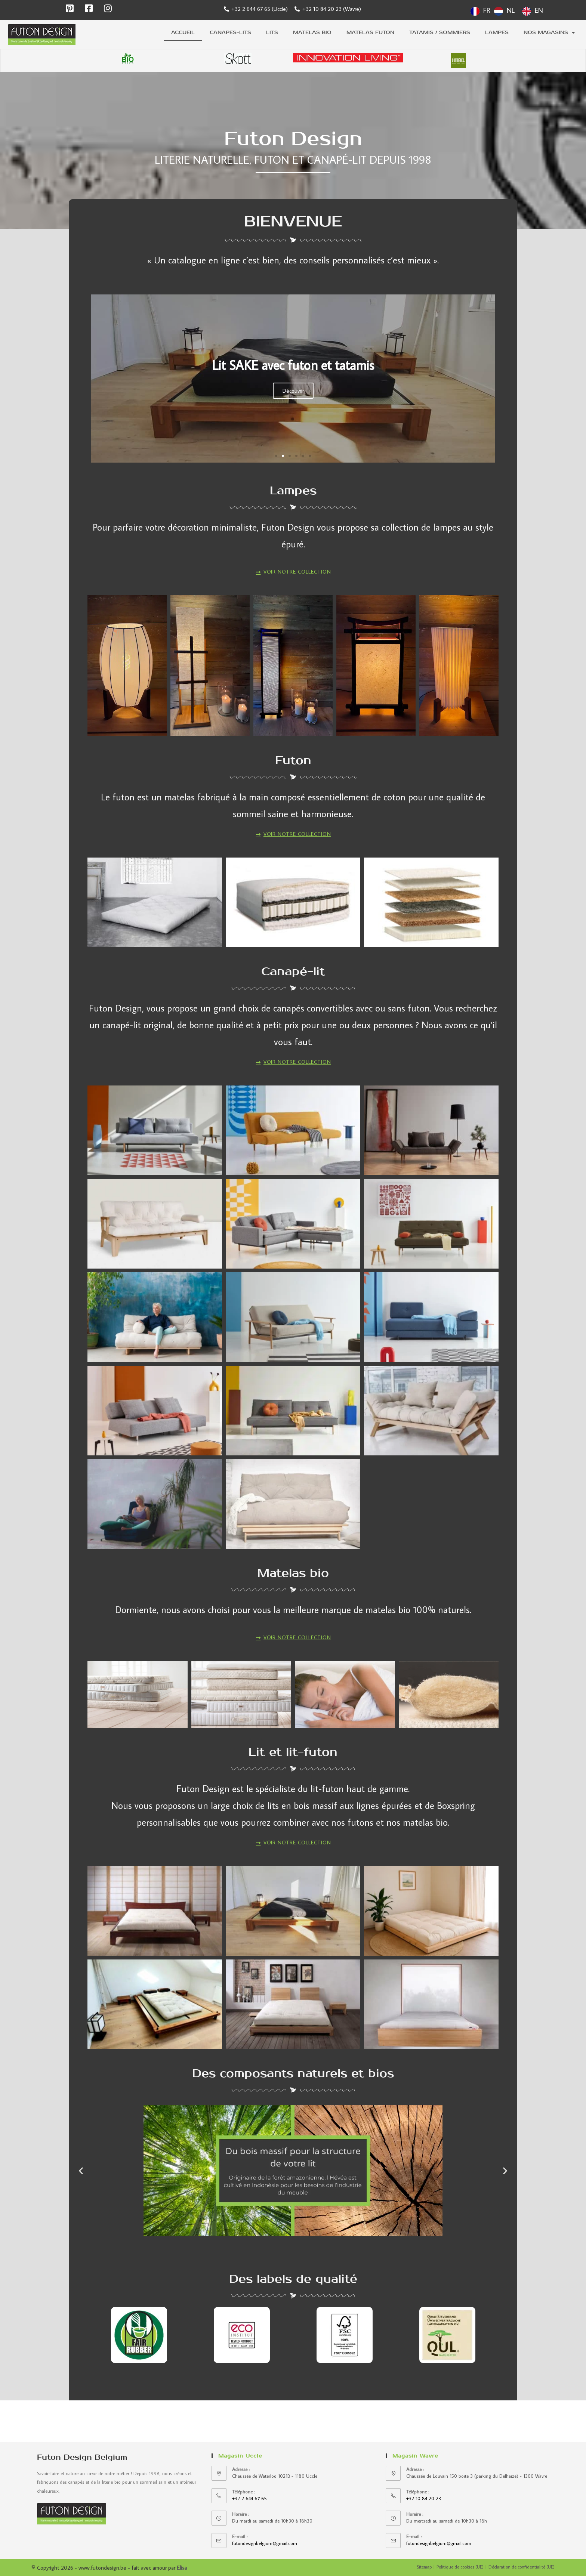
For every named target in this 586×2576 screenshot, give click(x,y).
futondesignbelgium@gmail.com (264, 2543)
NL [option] (511, 10)
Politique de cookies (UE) (460, 2567)
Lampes (497, 32)
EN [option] (539, 10)
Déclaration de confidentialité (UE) (521, 2567)
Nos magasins (549, 33)
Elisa (182, 2567)
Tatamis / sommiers (439, 32)
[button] (276, 461)
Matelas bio (312, 32)
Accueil (183, 32)
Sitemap (424, 2567)
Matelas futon (370, 32)
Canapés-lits (230, 32)
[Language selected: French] (509, 10)
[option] (504, 11)
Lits (272, 32)
